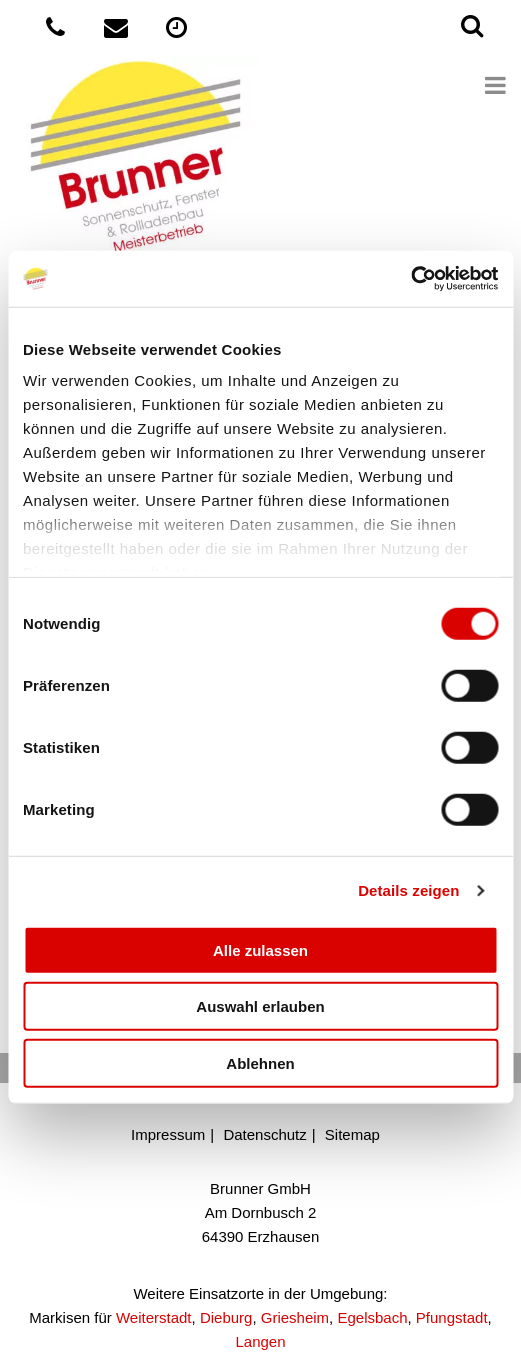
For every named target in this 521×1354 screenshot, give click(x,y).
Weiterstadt (154, 1317)
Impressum (168, 1134)
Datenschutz (264, 1134)
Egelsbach (372, 1317)
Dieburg (226, 1317)
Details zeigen (408, 890)
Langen (260, 1341)
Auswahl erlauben (260, 1006)
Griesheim (295, 1317)
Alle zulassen (260, 949)
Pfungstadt (452, 1317)
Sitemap (352, 1134)
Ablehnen (260, 1062)
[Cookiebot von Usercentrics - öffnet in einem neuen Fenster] (410, 279)
